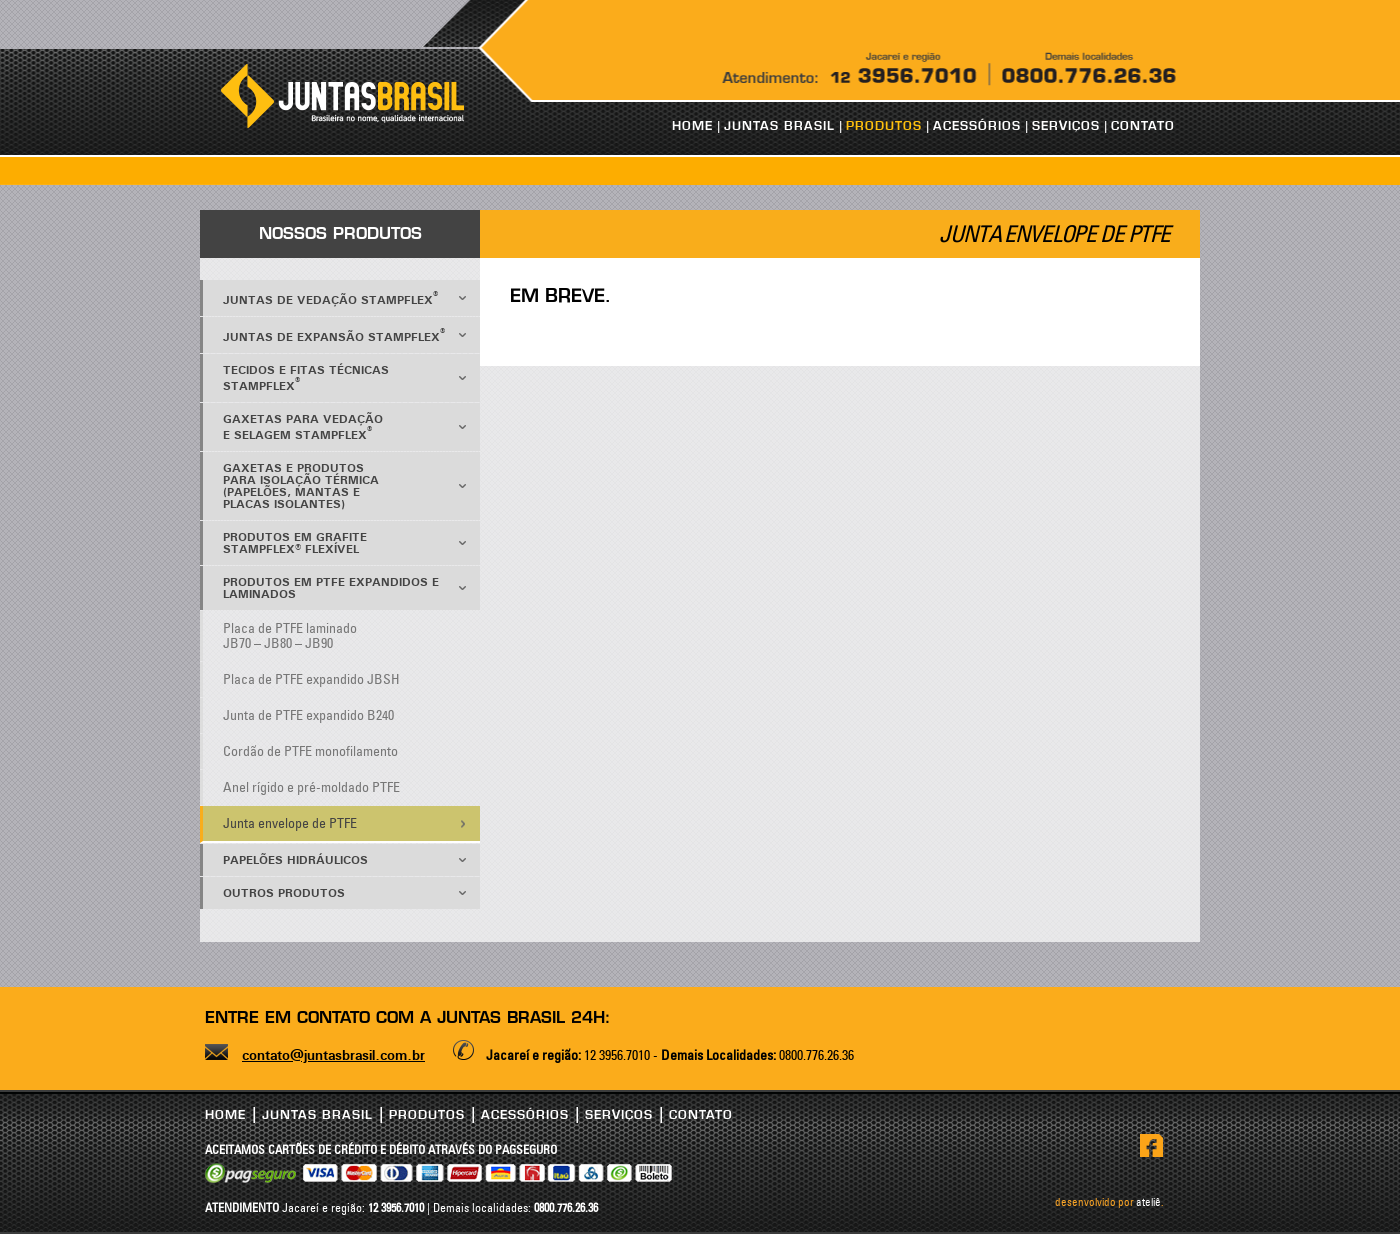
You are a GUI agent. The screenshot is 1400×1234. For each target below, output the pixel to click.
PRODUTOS (884, 126)
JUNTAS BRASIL (779, 126)
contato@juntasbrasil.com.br (333, 1056)
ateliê (1148, 1202)
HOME (692, 126)
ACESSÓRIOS (977, 126)
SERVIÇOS (1066, 126)
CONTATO (1143, 126)
